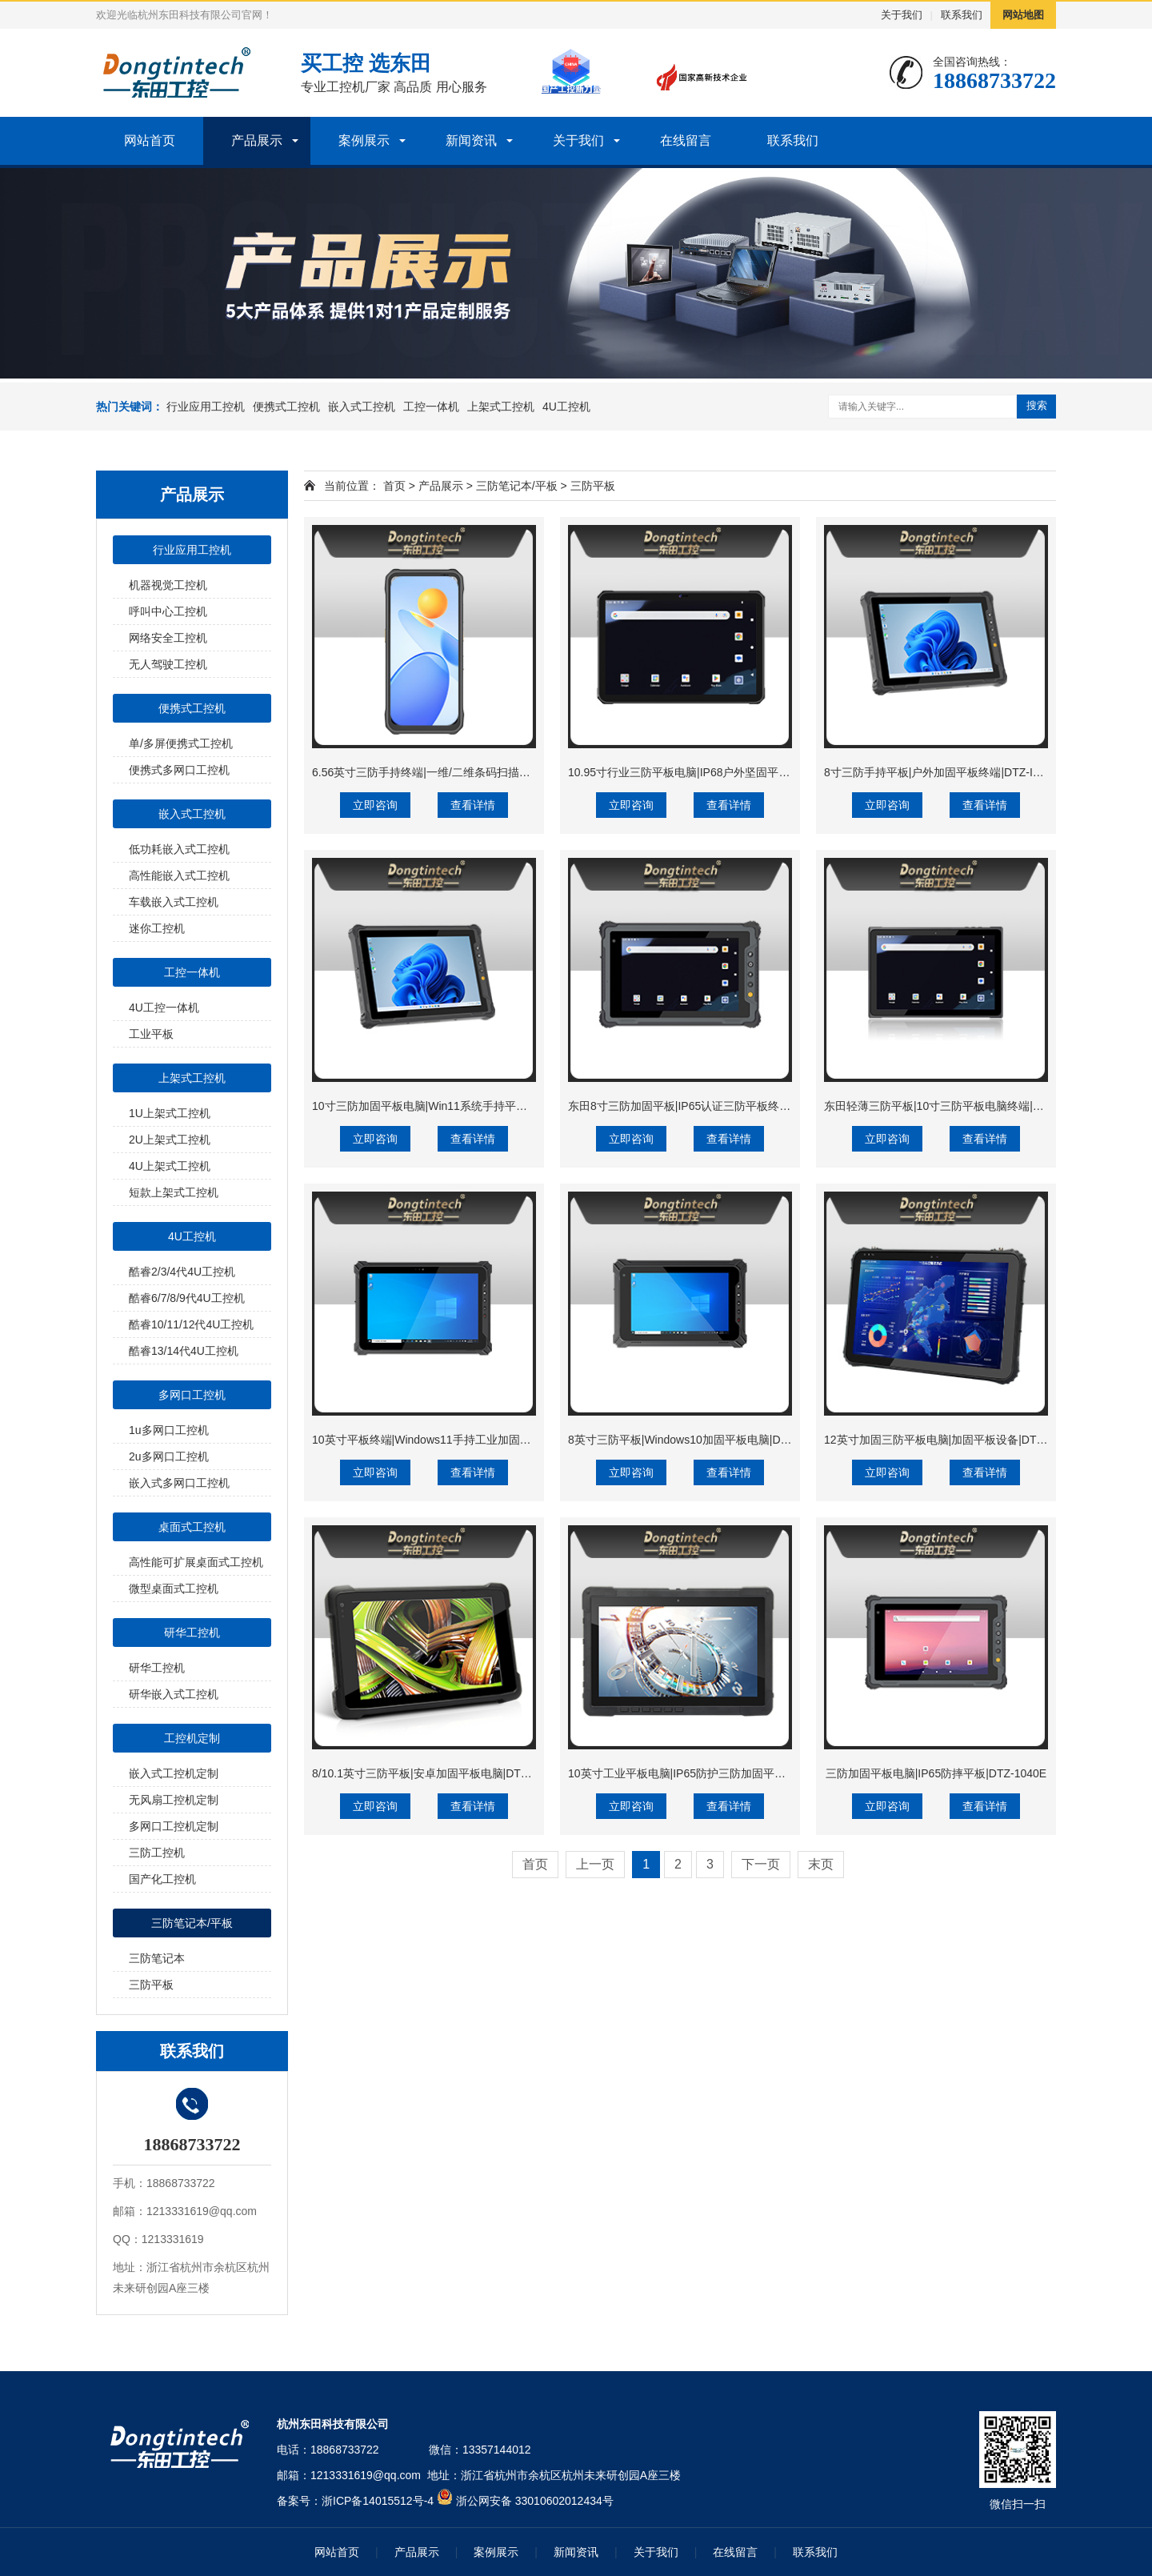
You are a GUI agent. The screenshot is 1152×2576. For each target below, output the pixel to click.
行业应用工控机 (205, 406)
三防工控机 (157, 1852)
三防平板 (151, 1984)
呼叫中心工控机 (168, 611)
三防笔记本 (157, 1958)
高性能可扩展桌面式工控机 (196, 1562)
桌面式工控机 (192, 1526)
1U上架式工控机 (169, 1113)
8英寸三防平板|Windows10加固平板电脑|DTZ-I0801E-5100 (715, 1439)
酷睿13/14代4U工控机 (183, 1350)
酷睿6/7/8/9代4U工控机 (187, 1298)
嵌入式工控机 (361, 406)
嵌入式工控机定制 (173, 1773)
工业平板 (151, 1034)
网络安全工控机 (168, 637)
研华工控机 (192, 1632)
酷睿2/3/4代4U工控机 (182, 1271)
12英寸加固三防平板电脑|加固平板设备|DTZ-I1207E (953, 1439)
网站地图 (1023, 15)
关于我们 (901, 15)
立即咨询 (375, 805)
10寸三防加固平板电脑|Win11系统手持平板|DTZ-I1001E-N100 (467, 1106)
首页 (394, 485)
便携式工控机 (286, 406)
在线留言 (685, 140)
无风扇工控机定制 (173, 1799)
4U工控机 (566, 406)
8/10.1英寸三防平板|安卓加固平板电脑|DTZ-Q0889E (442, 1773)
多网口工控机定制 (173, 1826)
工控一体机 (431, 406)
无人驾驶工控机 (168, 664)
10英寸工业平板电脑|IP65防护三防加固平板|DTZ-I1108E (709, 1773)
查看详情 (472, 805)
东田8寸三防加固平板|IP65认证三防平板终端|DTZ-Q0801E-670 (725, 1106)
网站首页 (149, 140)
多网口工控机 (192, 1394)
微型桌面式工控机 (173, 1588)
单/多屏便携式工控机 (181, 743)
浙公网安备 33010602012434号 (535, 2500)
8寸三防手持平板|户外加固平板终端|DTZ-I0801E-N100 (959, 772)
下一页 (761, 1864)
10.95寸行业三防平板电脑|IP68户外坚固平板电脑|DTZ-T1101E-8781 (738, 772)
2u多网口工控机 (169, 1456)
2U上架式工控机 (169, 1139)
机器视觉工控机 (168, 585)
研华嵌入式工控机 (173, 1694)
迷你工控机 (157, 928)
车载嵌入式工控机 (173, 901)
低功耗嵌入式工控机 (179, 849)
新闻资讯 (471, 140)
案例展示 (364, 140)
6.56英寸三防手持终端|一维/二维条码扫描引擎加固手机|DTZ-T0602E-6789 (497, 772)
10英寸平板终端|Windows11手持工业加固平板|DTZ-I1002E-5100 (473, 1439)
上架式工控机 (500, 406)
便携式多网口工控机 (179, 769)
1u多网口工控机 (169, 1430)
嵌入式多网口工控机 (179, 1482)
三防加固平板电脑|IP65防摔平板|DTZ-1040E (936, 1773)
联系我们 (961, 15)
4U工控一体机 (164, 1007)
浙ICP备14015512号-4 (378, 2500)
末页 (821, 1864)
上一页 (595, 1864)
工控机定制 (192, 1738)
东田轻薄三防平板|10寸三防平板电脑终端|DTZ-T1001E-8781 (975, 1106)
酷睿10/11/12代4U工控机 (191, 1324)
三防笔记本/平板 (192, 1923)
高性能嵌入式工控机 (179, 875)
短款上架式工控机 (173, 1192)
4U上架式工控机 (169, 1166)
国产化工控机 (162, 1879)
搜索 (1036, 405)
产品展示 (256, 140)
